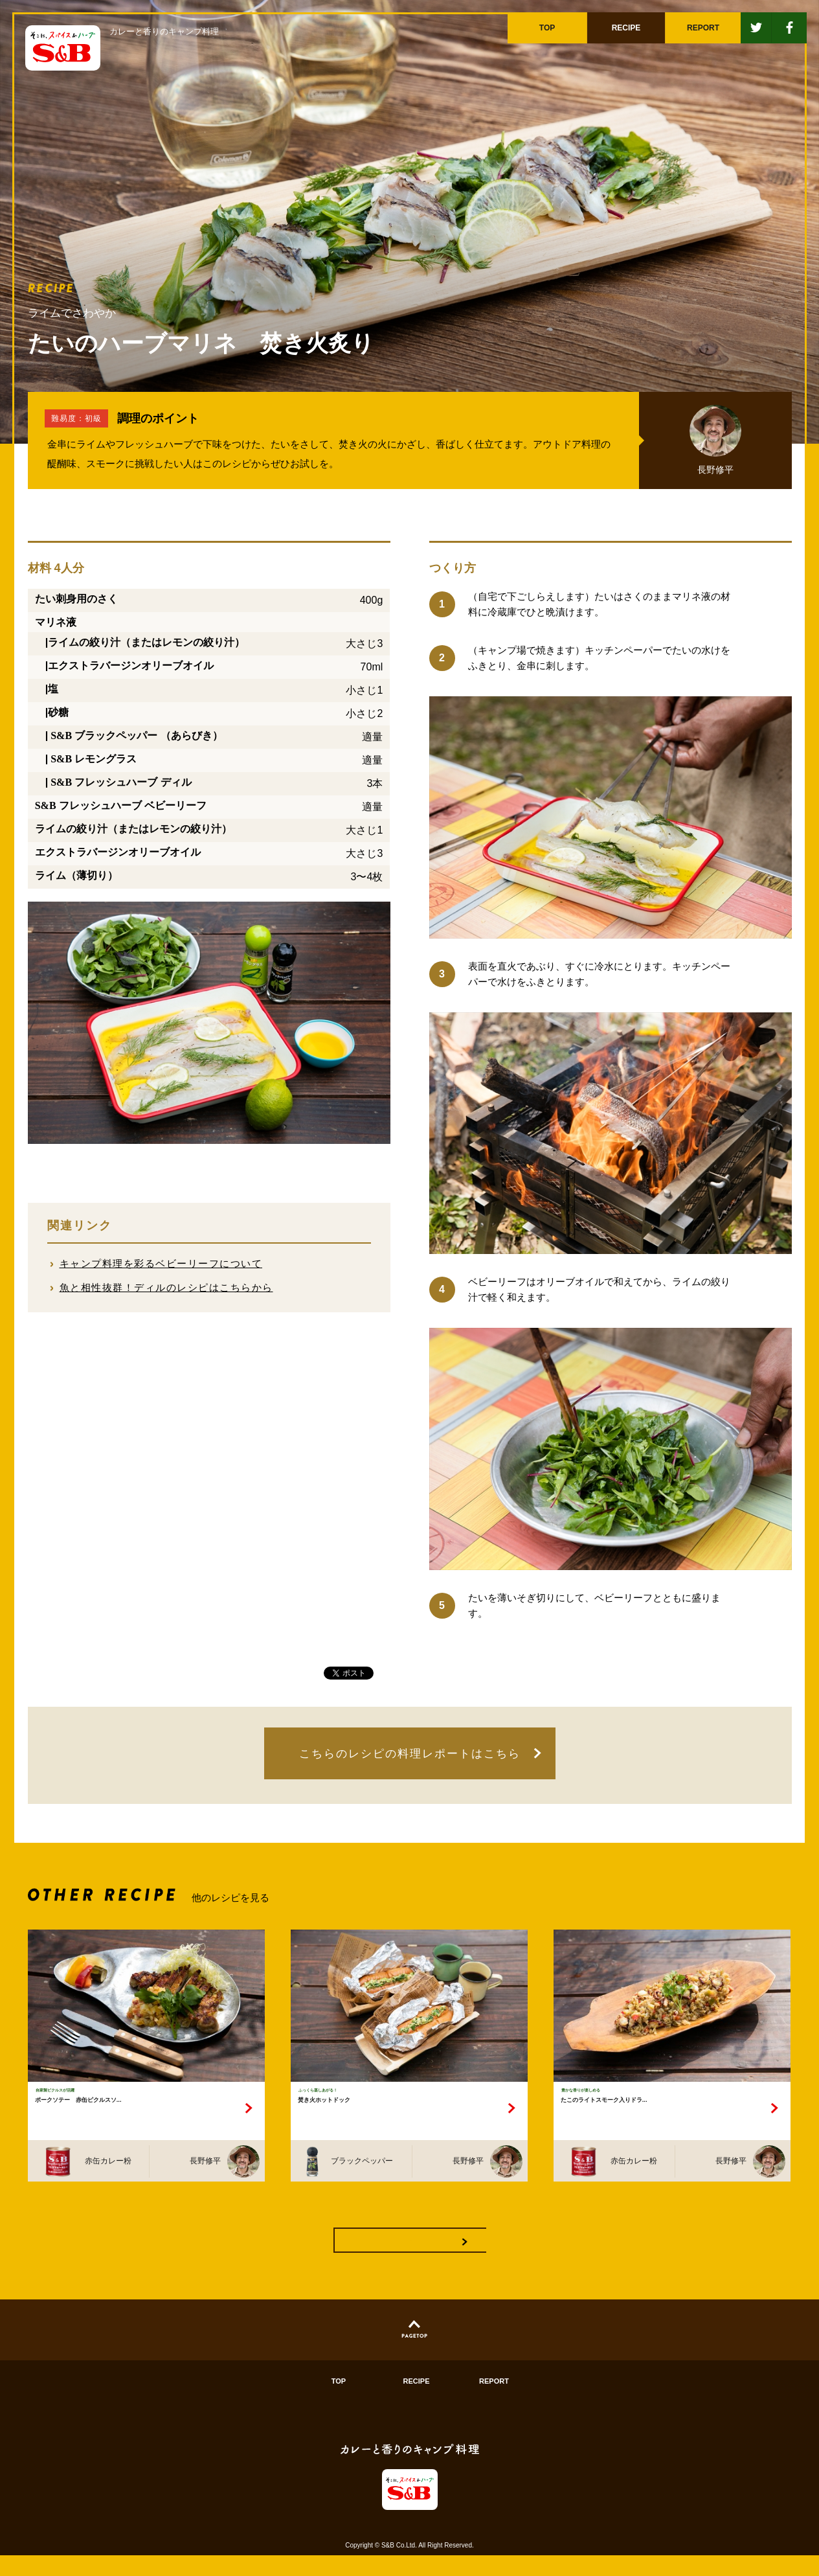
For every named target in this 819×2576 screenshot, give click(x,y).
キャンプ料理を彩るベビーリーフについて (161, 1263)
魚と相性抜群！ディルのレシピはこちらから (166, 1287)
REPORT (494, 2402)
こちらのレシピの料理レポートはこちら (410, 1754)
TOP (338, 2402)
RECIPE (416, 2402)
